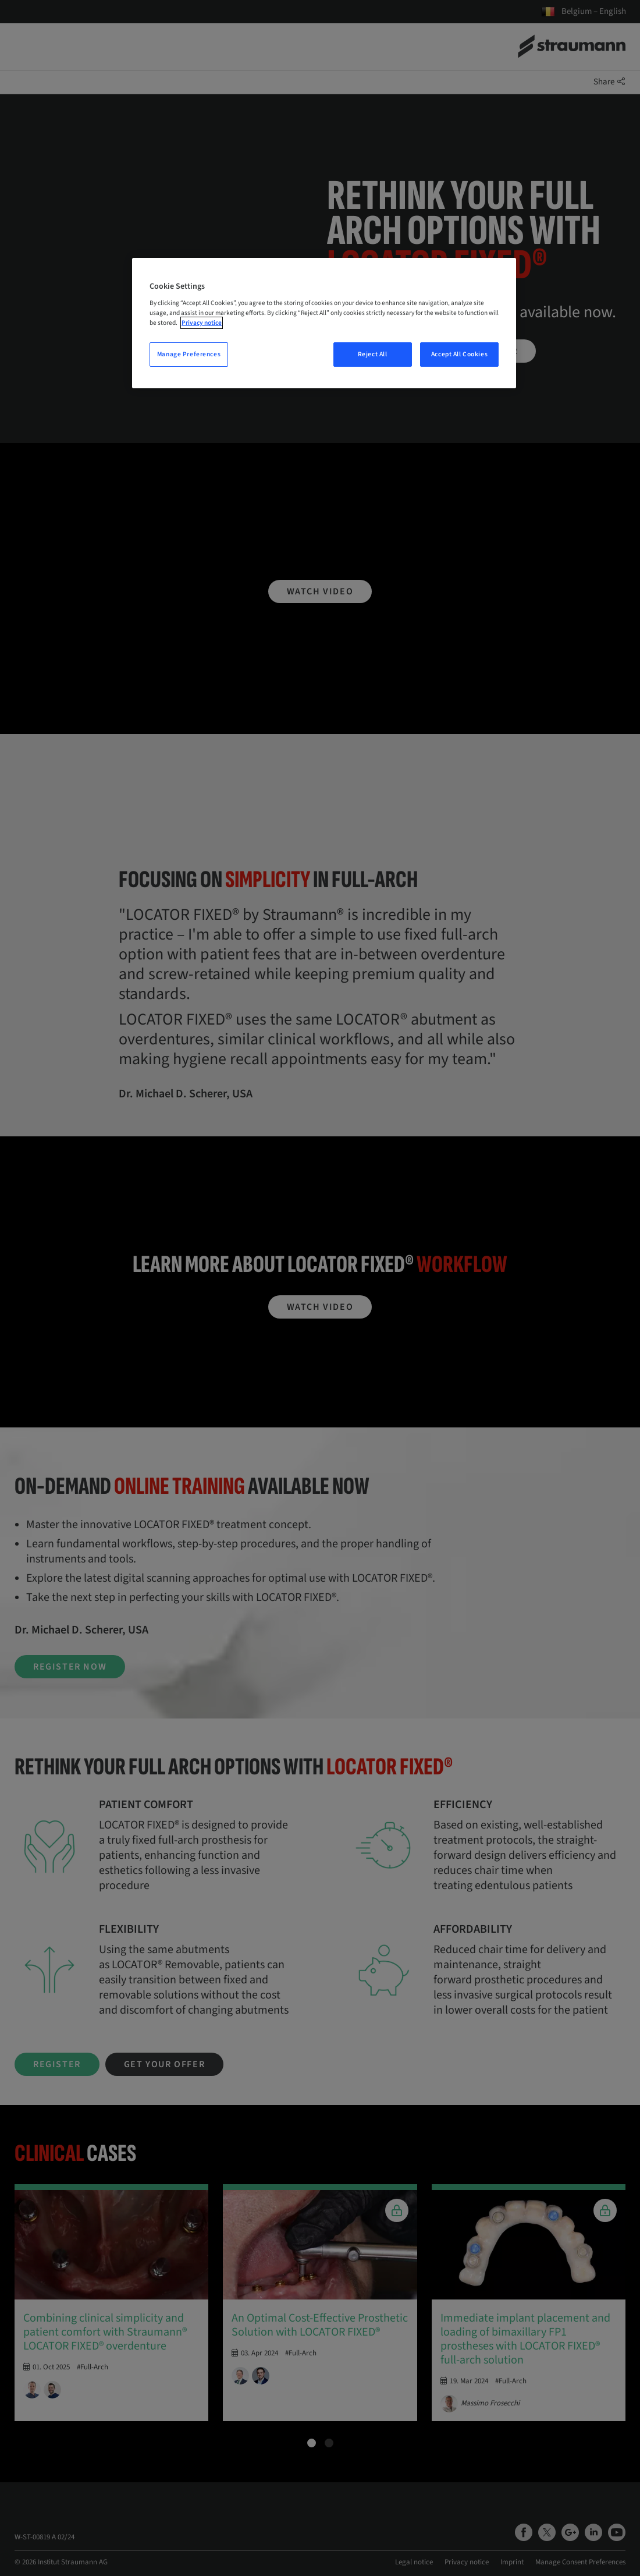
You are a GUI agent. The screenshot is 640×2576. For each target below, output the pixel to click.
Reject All (372, 354)
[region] (324, 323)
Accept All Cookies (459, 354)
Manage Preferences (189, 354)
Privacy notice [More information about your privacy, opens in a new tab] (202, 323)
